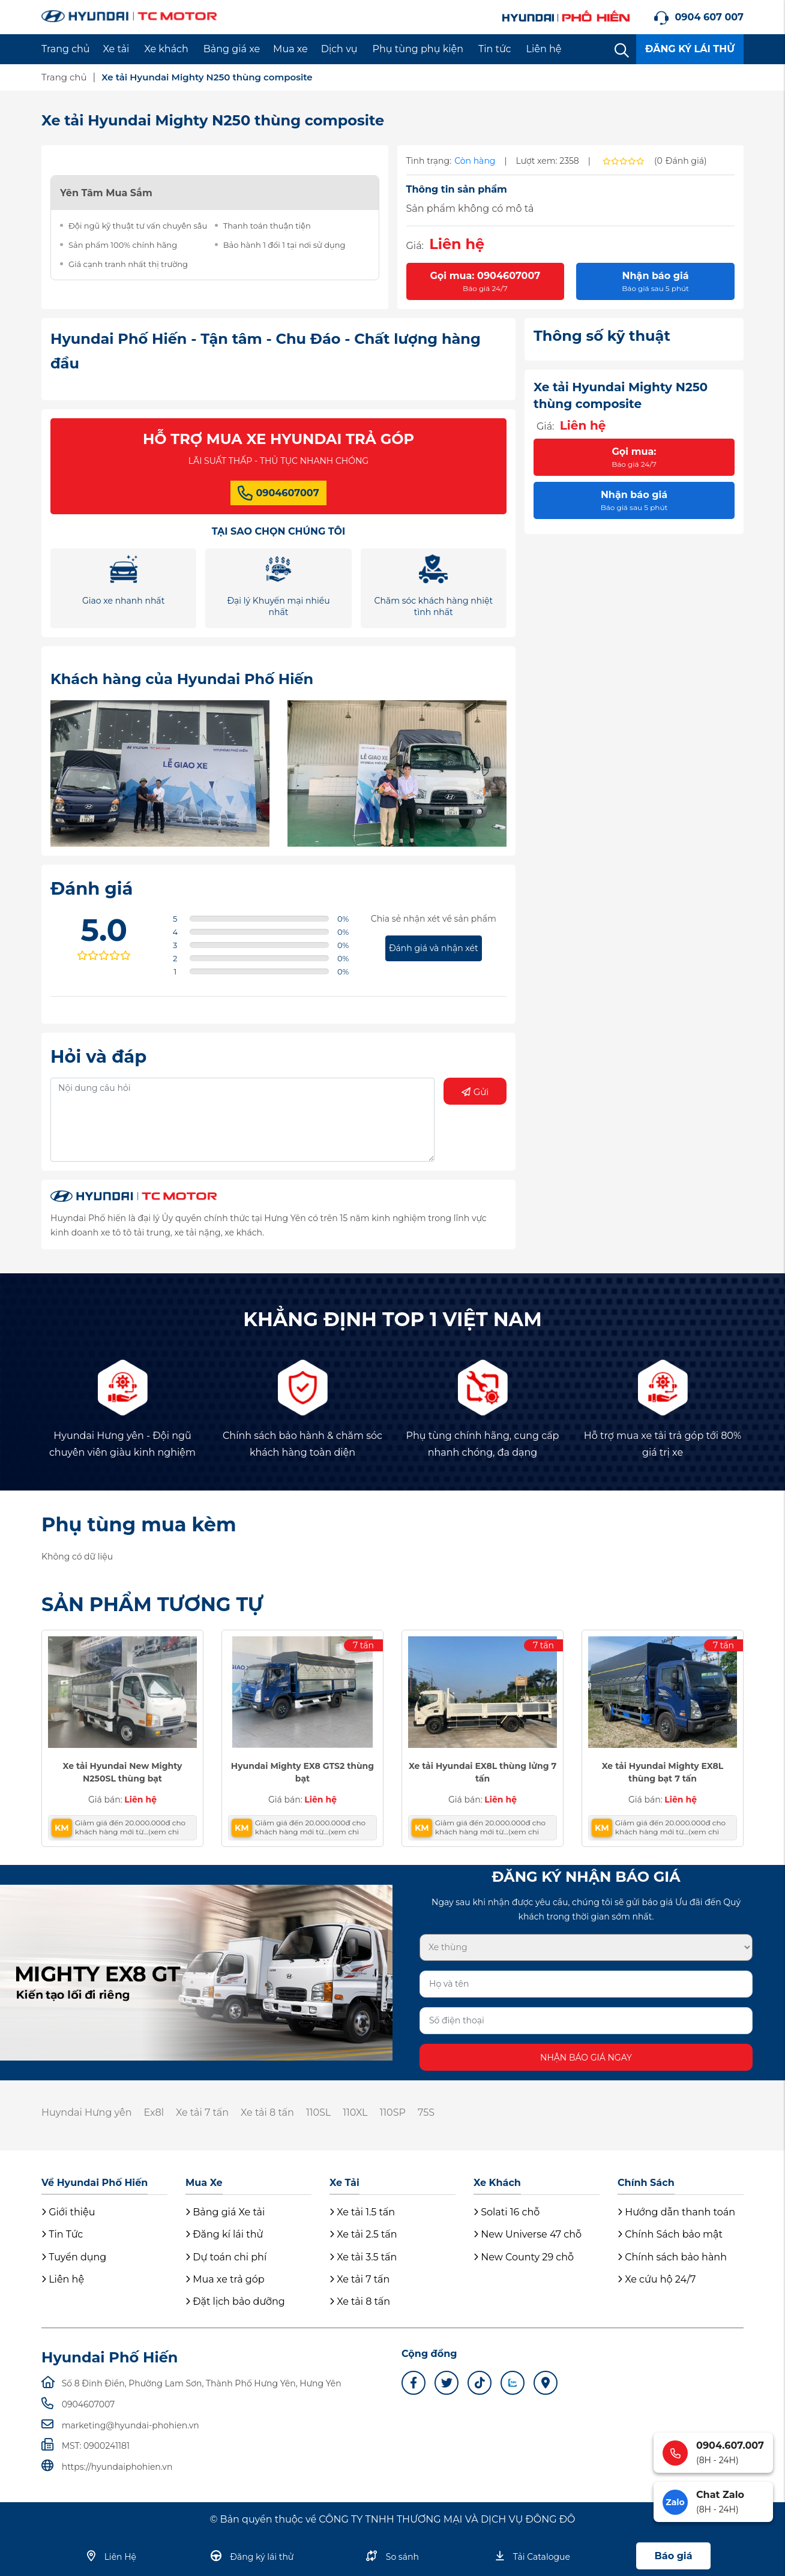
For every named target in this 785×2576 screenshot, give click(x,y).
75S (426, 2112)
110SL (318, 2112)
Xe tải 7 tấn (202, 2112)
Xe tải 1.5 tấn (362, 2212)
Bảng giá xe (231, 49)
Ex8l (153, 2112)
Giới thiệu (68, 2212)
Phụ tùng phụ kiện (418, 49)
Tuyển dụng (73, 2257)
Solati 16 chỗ (507, 2212)
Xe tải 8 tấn (267, 2112)
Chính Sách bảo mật (670, 2234)
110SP (393, 2112)
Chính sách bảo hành (672, 2257)
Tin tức (494, 49)
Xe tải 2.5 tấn (363, 2234)
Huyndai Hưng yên (86, 2112)
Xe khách (166, 49)
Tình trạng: (429, 160)
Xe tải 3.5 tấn (363, 2257)
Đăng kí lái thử (224, 2234)
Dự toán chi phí (225, 2257)
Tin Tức (62, 2234)
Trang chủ (65, 49)
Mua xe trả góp (225, 2279)
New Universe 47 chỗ (528, 2234)
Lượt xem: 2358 (547, 160)
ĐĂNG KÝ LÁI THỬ (690, 49)
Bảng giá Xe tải (225, 2212)
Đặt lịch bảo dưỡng (235, 2301)
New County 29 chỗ (524, 2257)
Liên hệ (544, 49)
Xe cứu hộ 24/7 (657, 2279)
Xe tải (116, 49)
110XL (355, 2112)
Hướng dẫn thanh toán (676, 2212)
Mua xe (290, 49)
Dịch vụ (339, 49)
